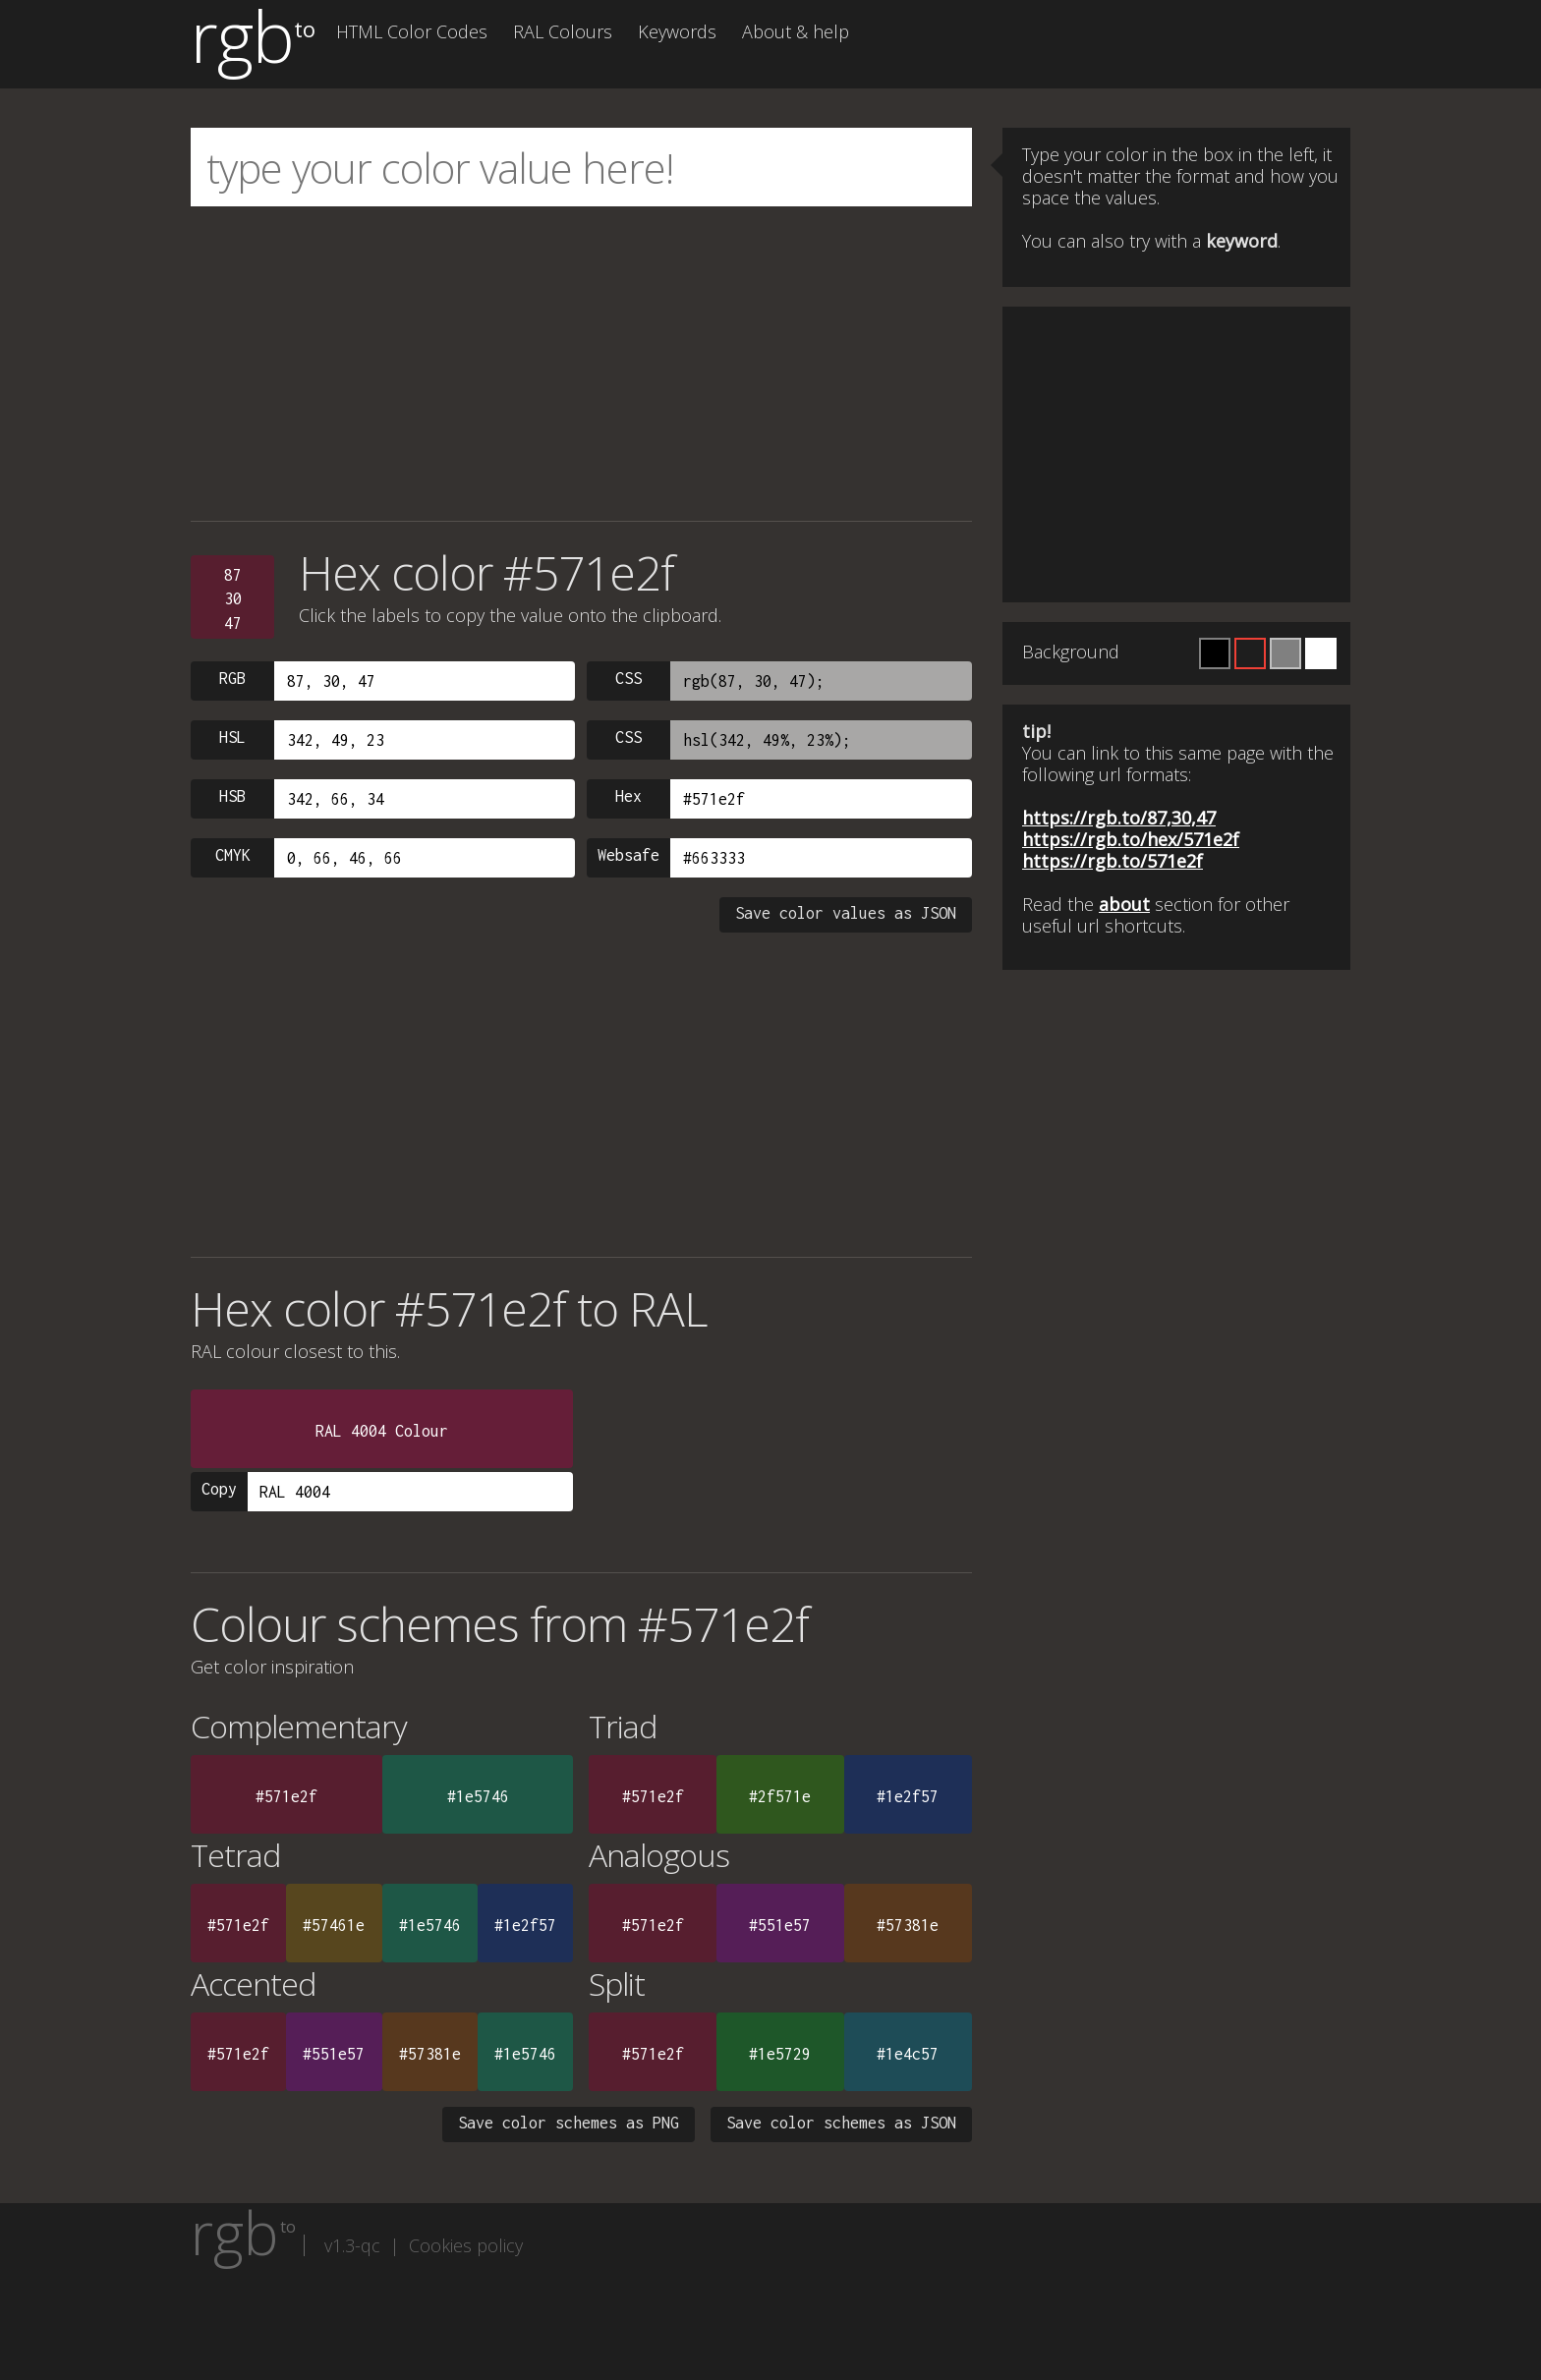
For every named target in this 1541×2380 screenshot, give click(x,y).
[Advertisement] (581, 363)
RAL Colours (562, 31)
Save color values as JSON (845, 913)
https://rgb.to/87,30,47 (1119, 817)
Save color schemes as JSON (841, 2122)
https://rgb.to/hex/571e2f (1130, 839)
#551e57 (780, 1925)
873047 (233, 599)
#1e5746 (478, 1796)
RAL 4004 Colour (381, 1431)
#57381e (908, 1925)
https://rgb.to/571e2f (1112, 861)
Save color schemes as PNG (568, 2122)
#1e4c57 (908, 2054)
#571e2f (286, 1796)
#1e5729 (780, 2054)
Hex (628, 796)
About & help (795, 31)
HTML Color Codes (411, 31)
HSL (232, 737)
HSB (232, 796)
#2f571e (780, 1796)
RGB (232, 678)
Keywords (677, 31)
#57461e (334, 1925)
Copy (219, 1489)
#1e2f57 (908, 1796)
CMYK (233, 855)
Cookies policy (466, 2245)
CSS (628, 678)
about (1124, 904)
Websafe (628, 855)
